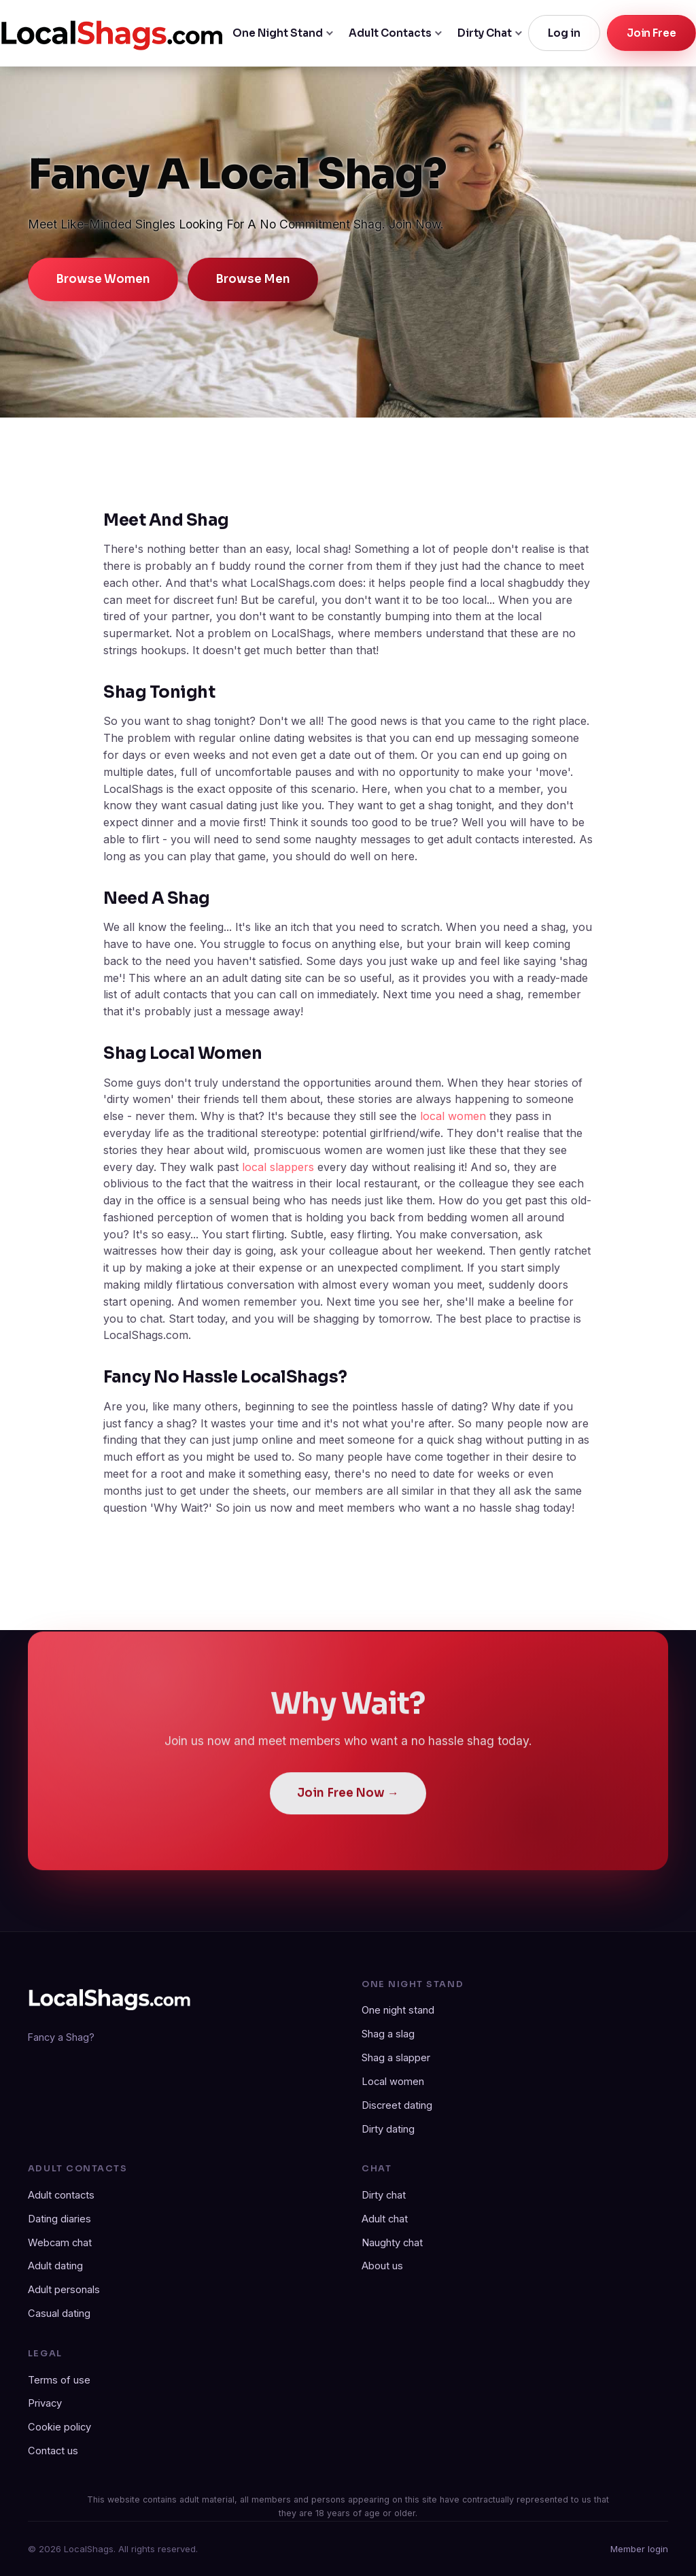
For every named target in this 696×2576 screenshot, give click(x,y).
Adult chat (385, 2219)
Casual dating (59, 2313)
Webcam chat (60, 2243)
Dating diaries (59, 2219)
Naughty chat (392, 2243)
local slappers (278, 1167)
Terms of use (59, 2380)
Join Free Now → (348, 1803)
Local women (393, 2081)
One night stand (398, 2010)
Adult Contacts (390, 33)
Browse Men (252, 279)
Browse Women (103, 279)
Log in (564, 33)
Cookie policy (59, 2427)
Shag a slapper (396, 2058)
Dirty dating (388, 2129)
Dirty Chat (484, 33)
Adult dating (55, 2266)
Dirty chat (384, 2195)
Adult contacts (61, 2195)
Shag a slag (388, 2034)
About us (382, 2266)
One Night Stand (277, 33)
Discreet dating (397, 2105)
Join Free (651, 33)
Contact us (53, 2451)
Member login (639, 2548)
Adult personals (64, 2290)
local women (453, 1116)
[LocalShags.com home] (112, 33)
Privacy (45, 2403)
